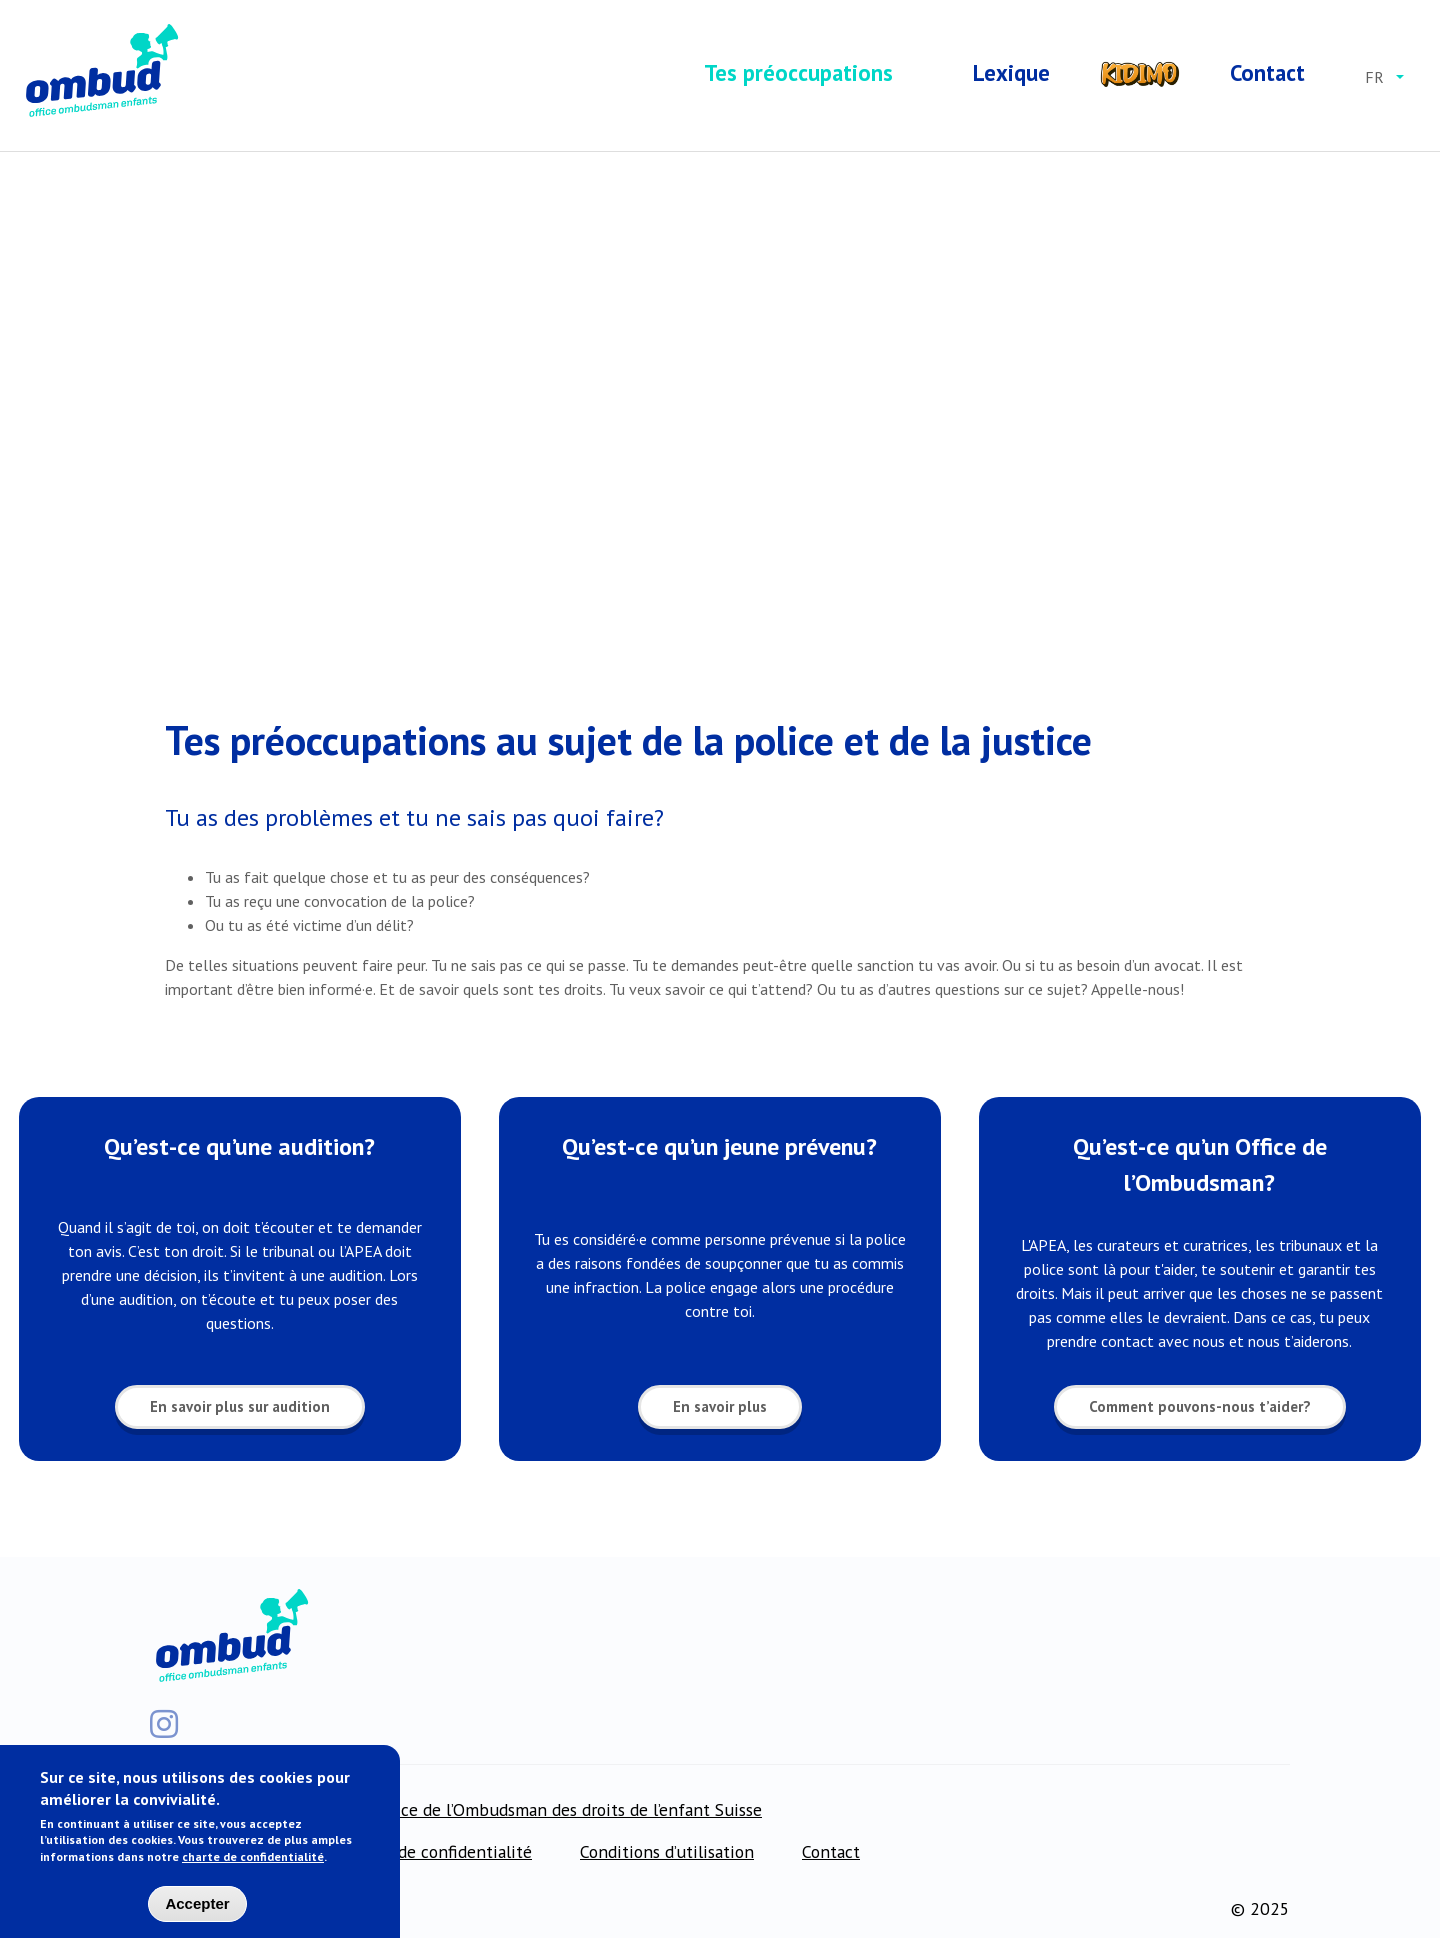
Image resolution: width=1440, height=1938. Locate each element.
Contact (1267, 72)
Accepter (197, 1908)
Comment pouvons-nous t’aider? (1200, 1410)
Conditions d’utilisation (667, 1851)
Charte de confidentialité (437, 1851)
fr (1374, 77)
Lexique (1011, 72)
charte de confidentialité (253, 1861)
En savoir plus (720, 1410)
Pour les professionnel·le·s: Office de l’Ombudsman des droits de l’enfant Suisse (464, 1809)
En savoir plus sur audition (240, 1410)
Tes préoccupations (798, 72)
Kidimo (1140, 73)
